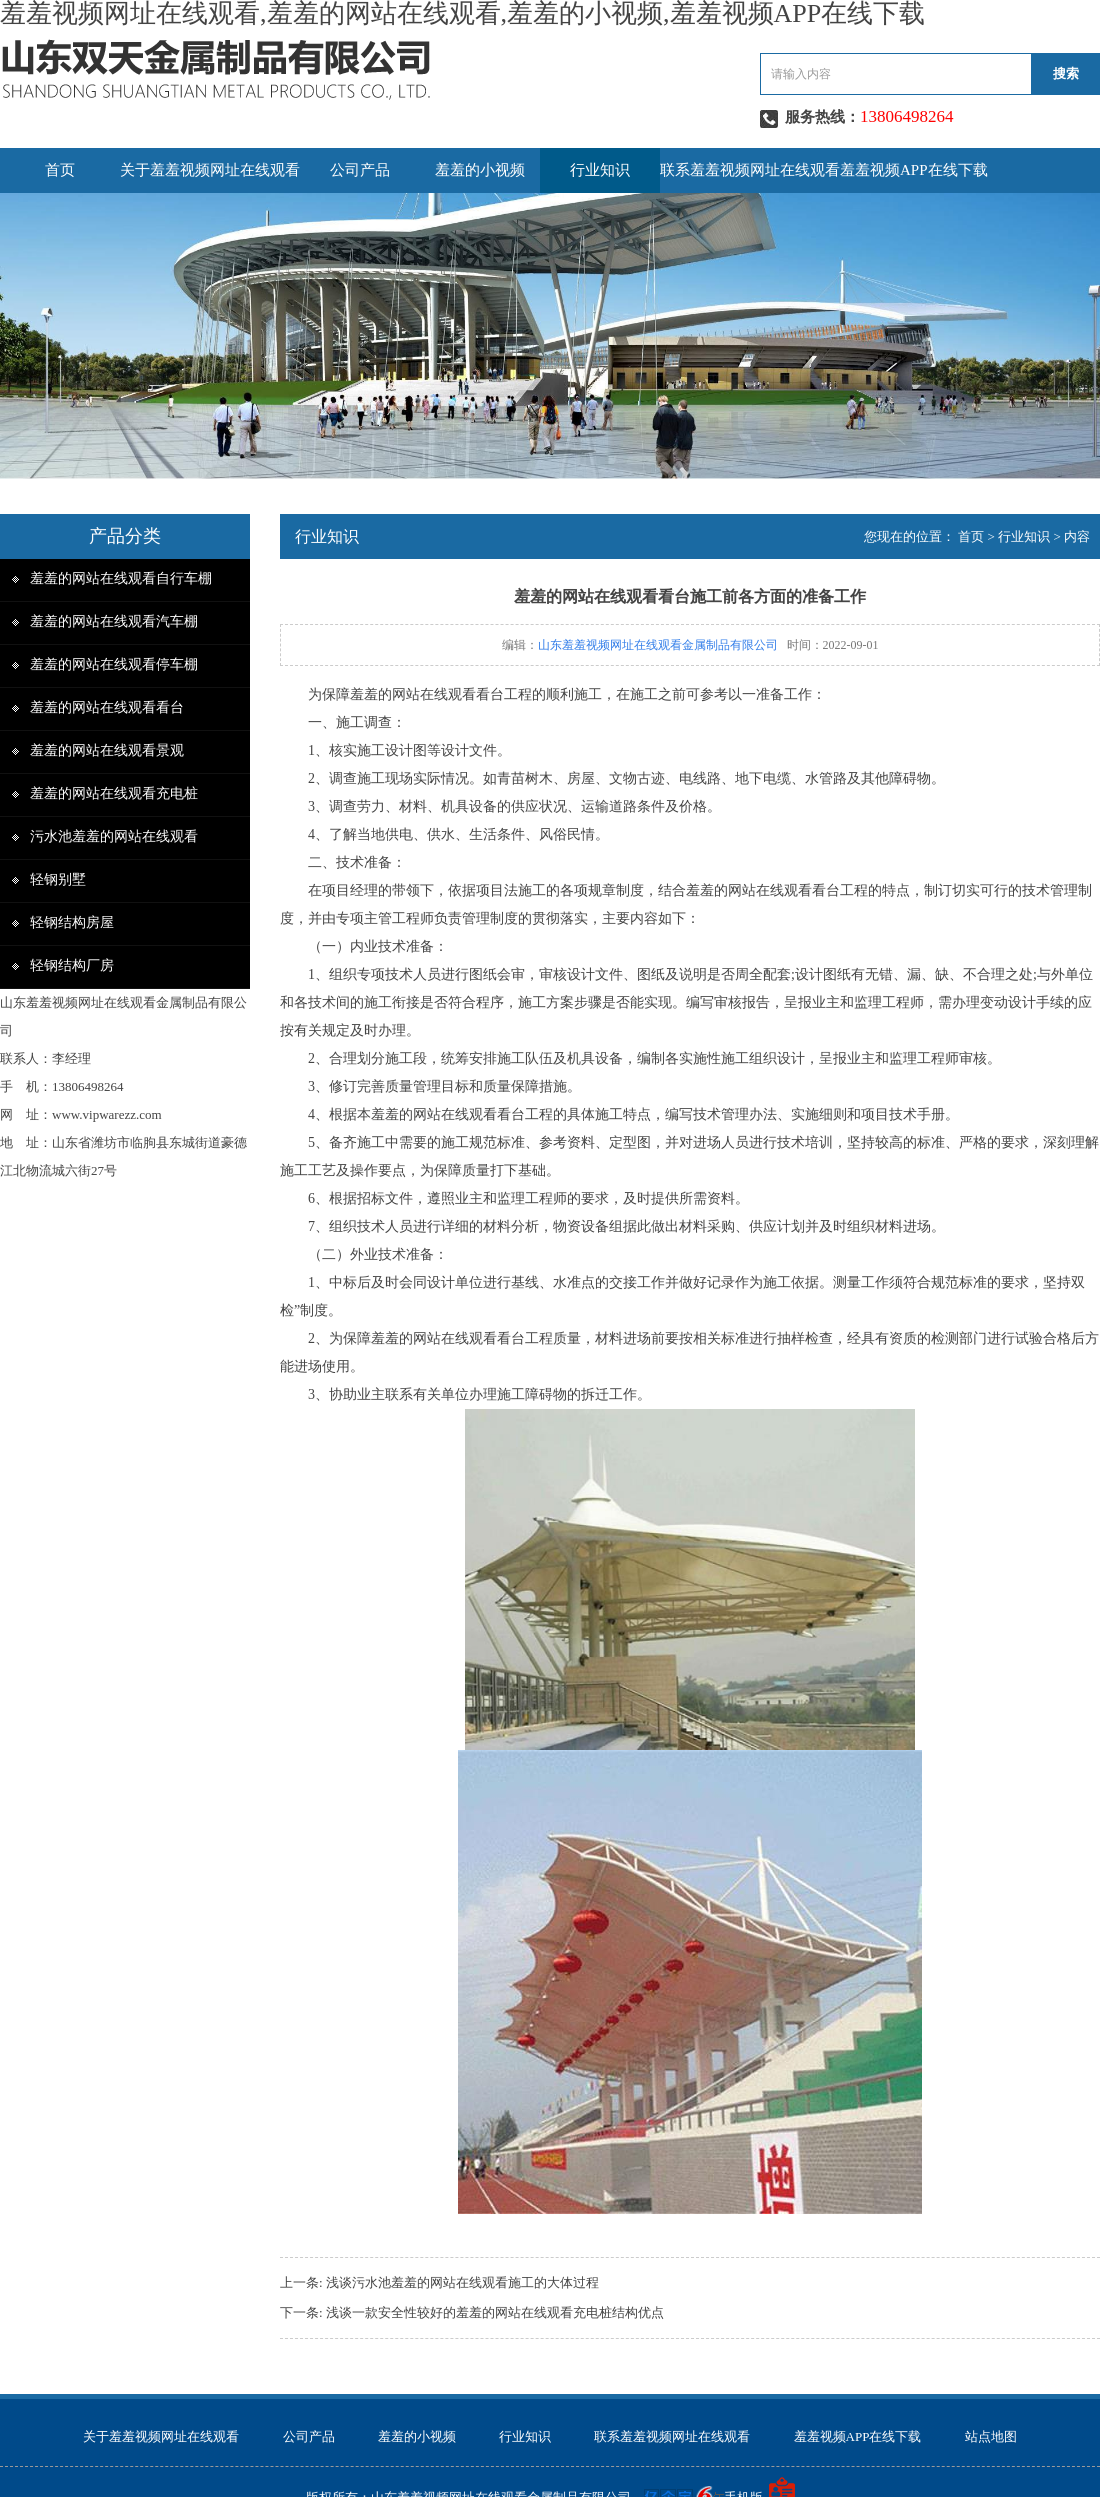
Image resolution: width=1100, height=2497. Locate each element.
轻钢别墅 (58, 879)
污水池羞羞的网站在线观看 (114, 836)
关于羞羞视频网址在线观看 (210, 170)
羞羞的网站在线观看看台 (107, 707)
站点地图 (991, 2436)
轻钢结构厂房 (72, 965)
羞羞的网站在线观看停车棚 (114, 664)
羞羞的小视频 (480, 170)
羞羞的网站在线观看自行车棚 (121, 578)
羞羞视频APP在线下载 (914, 170)
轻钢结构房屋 (72, 922)
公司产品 (360, 170)
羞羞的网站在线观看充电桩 (114, 793)
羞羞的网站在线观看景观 (107, 750)
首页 (60, 170)
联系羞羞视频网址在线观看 (750, 170)
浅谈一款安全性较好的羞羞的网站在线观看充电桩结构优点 (495, 2312)
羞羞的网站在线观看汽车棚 (114, 621)
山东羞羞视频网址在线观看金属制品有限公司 (658, 645)
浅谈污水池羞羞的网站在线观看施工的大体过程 (462, 2282)
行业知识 (600, 170)
